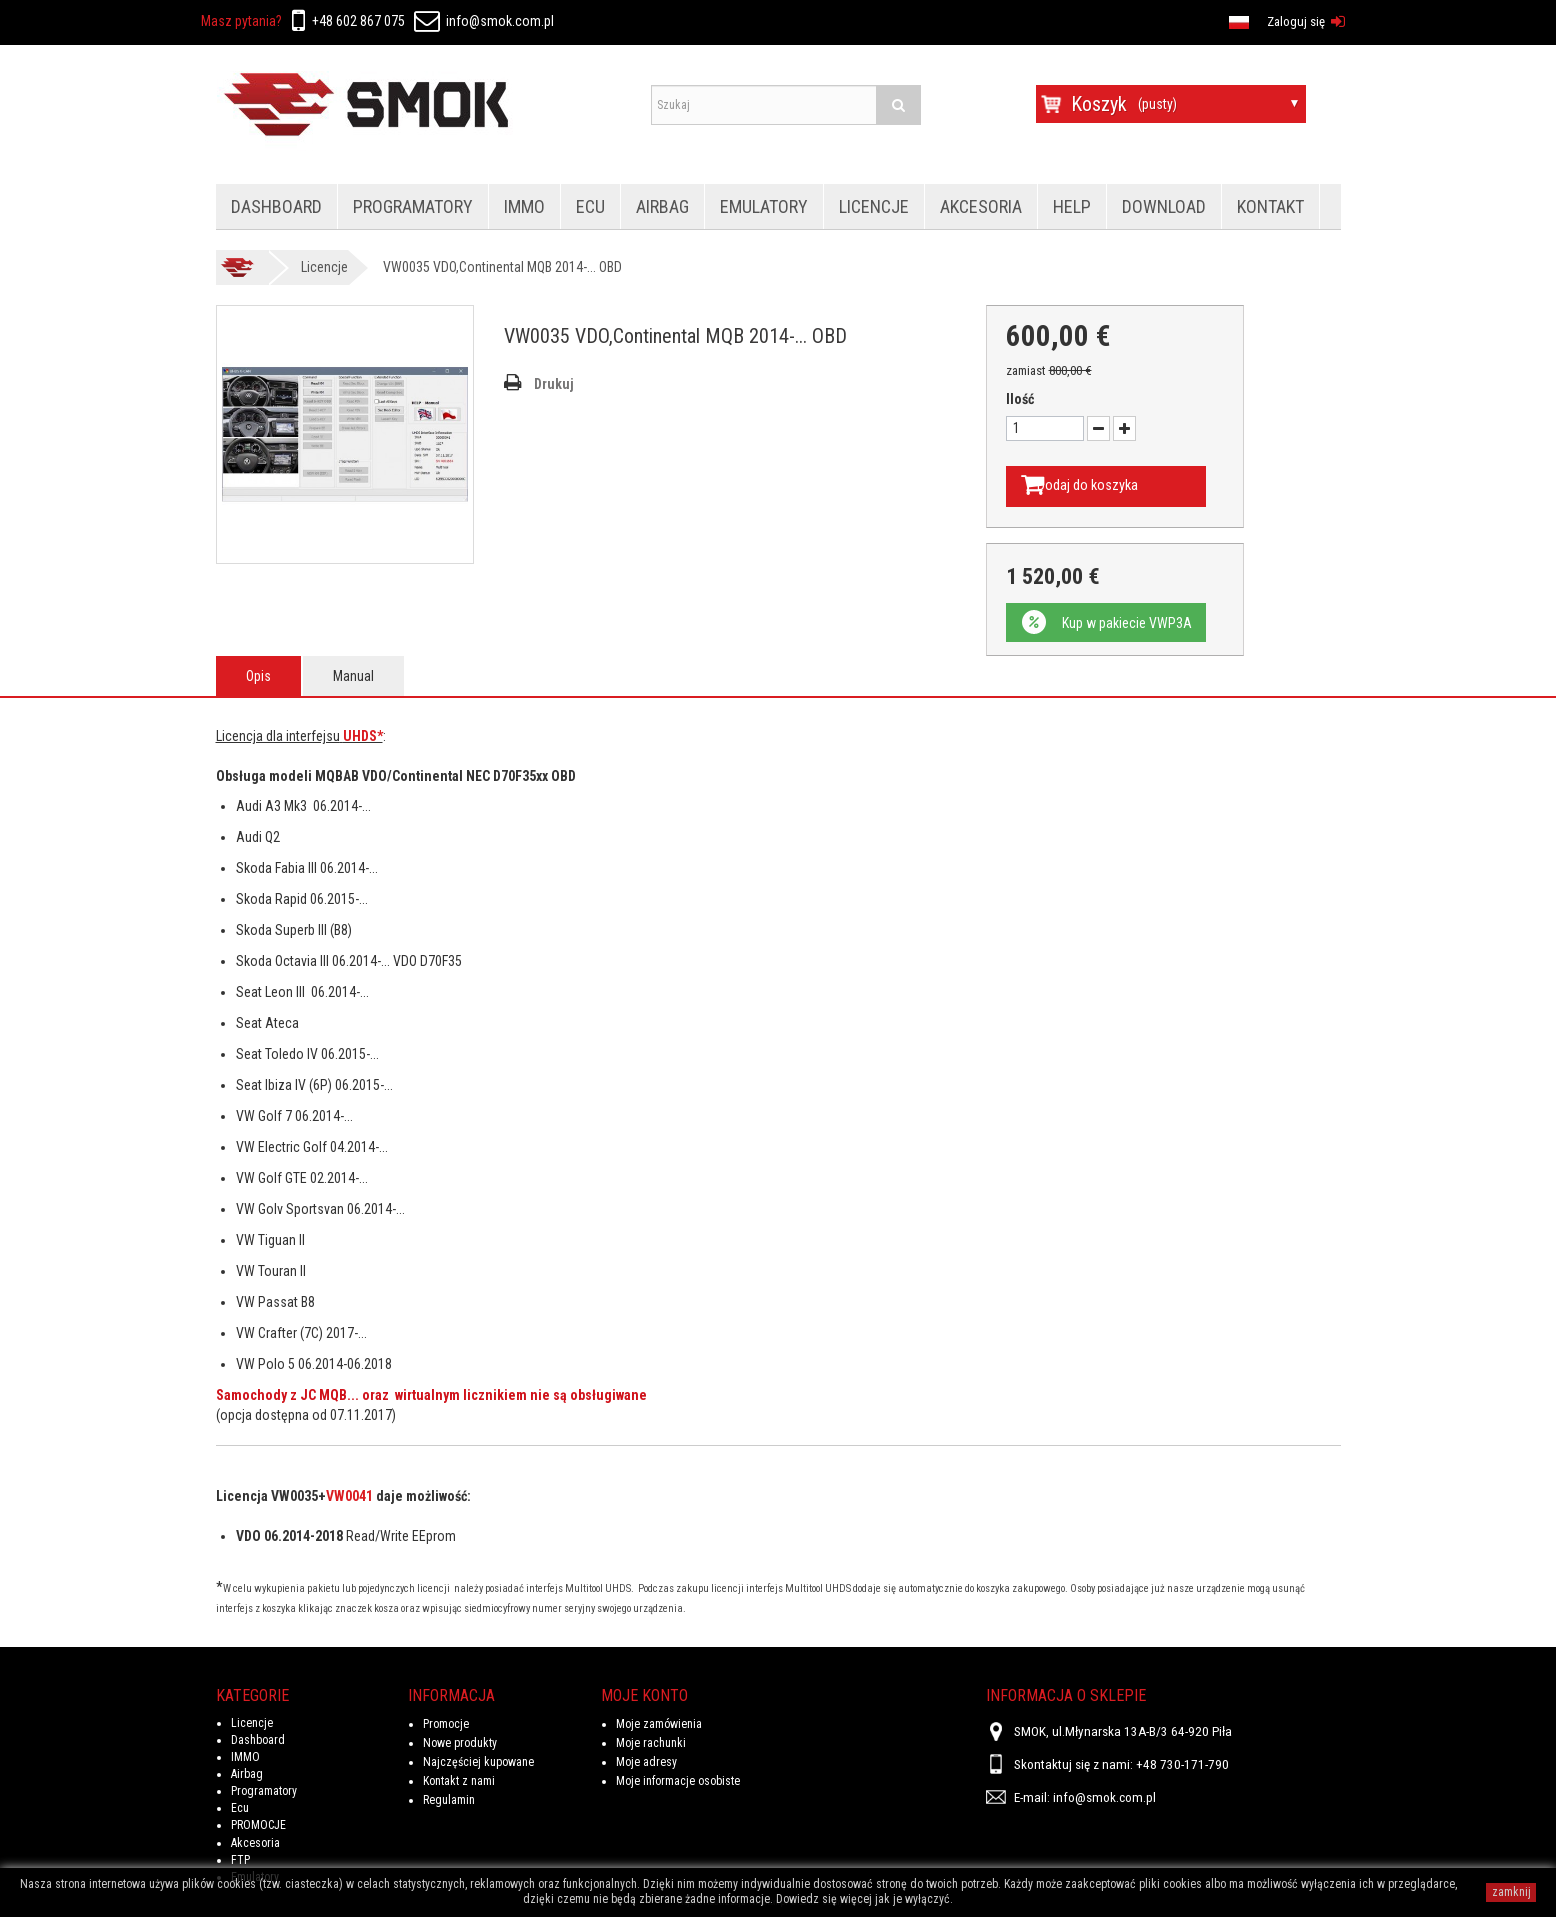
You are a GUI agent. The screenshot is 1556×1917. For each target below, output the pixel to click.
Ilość (1020, 399)
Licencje (874, 206)
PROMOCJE (258, 1824)
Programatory (413, 206)
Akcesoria (981, 206)
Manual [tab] (353, 674)
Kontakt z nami (459, 1779)
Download (1164, 206)
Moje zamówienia (659, 1722)
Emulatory (764, 206)
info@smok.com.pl (484, 21)
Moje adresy (646, 1760)
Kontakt (1270, 206)
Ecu (590, 206)
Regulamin (449, 1798)
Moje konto (644, 1693)
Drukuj (554, 384)
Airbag (662, 206)
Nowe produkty (460, 1741)
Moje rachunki (651, 1741)
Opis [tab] (258, 674)
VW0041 (349, 1494)
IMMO (524, 206)
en (664, 20)
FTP (240, 1858)
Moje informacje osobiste (678, 1779)
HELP (1072, 206)
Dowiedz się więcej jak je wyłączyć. (864, 1899)
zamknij (1511, 1892)
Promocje (446, 1722)
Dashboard (276, 206)
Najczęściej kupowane (478, 1760)
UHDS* (363, 734)
